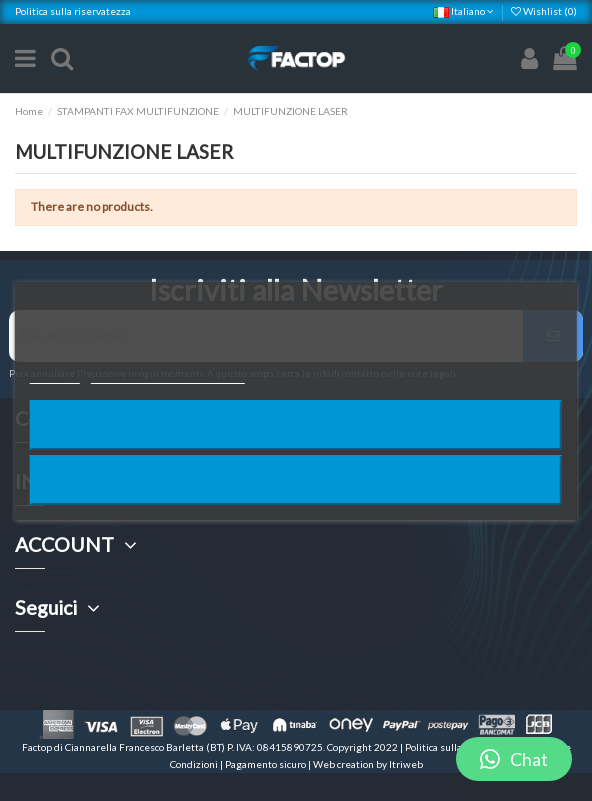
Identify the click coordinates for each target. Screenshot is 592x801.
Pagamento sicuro (266, 764)
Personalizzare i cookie (168, 374)
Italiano (463, 11)
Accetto (296, 479)
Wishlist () (544, 11)
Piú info (55, 374)
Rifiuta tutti (296, 424)
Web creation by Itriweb (368, 764)
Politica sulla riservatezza (73, 11)
